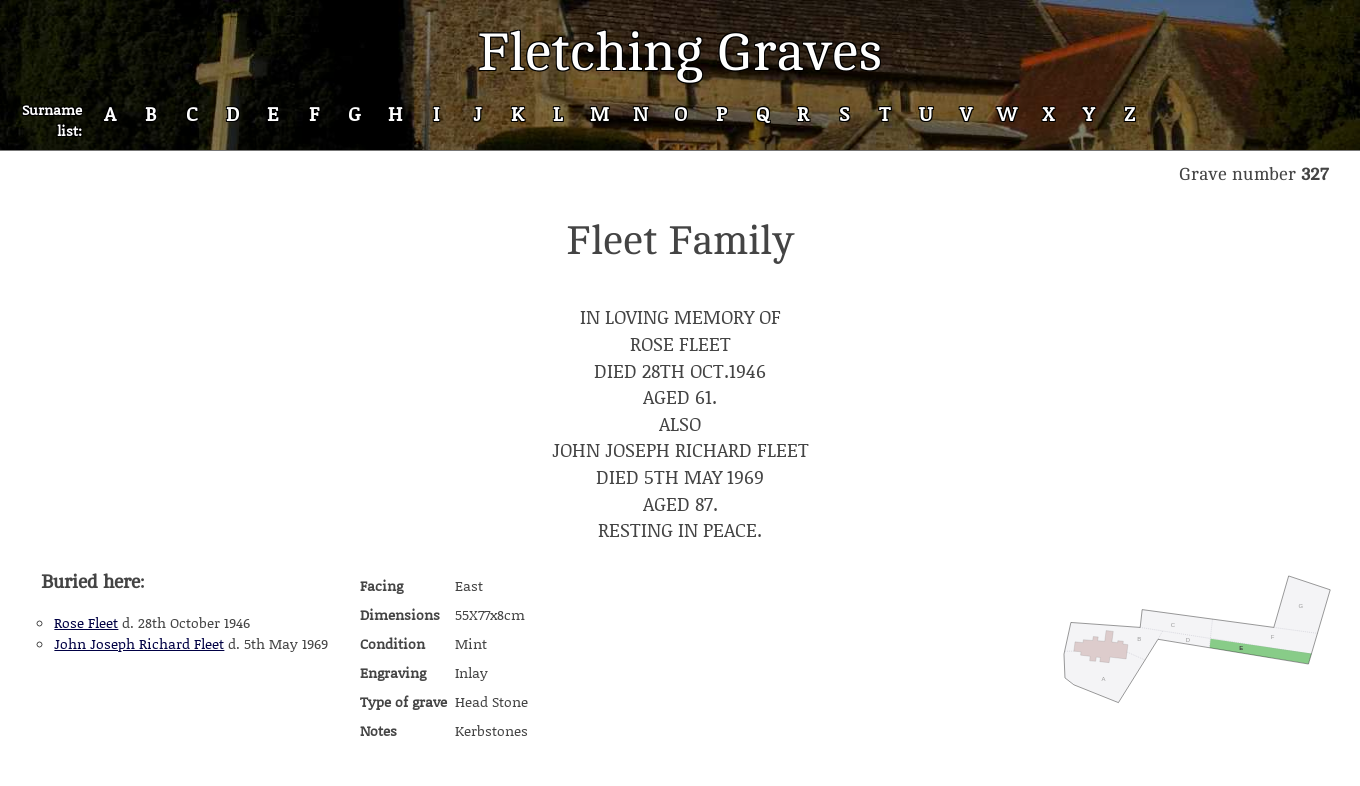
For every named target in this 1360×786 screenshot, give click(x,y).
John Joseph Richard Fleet (139, 643)
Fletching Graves (680, 52)
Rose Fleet (86, 622)
